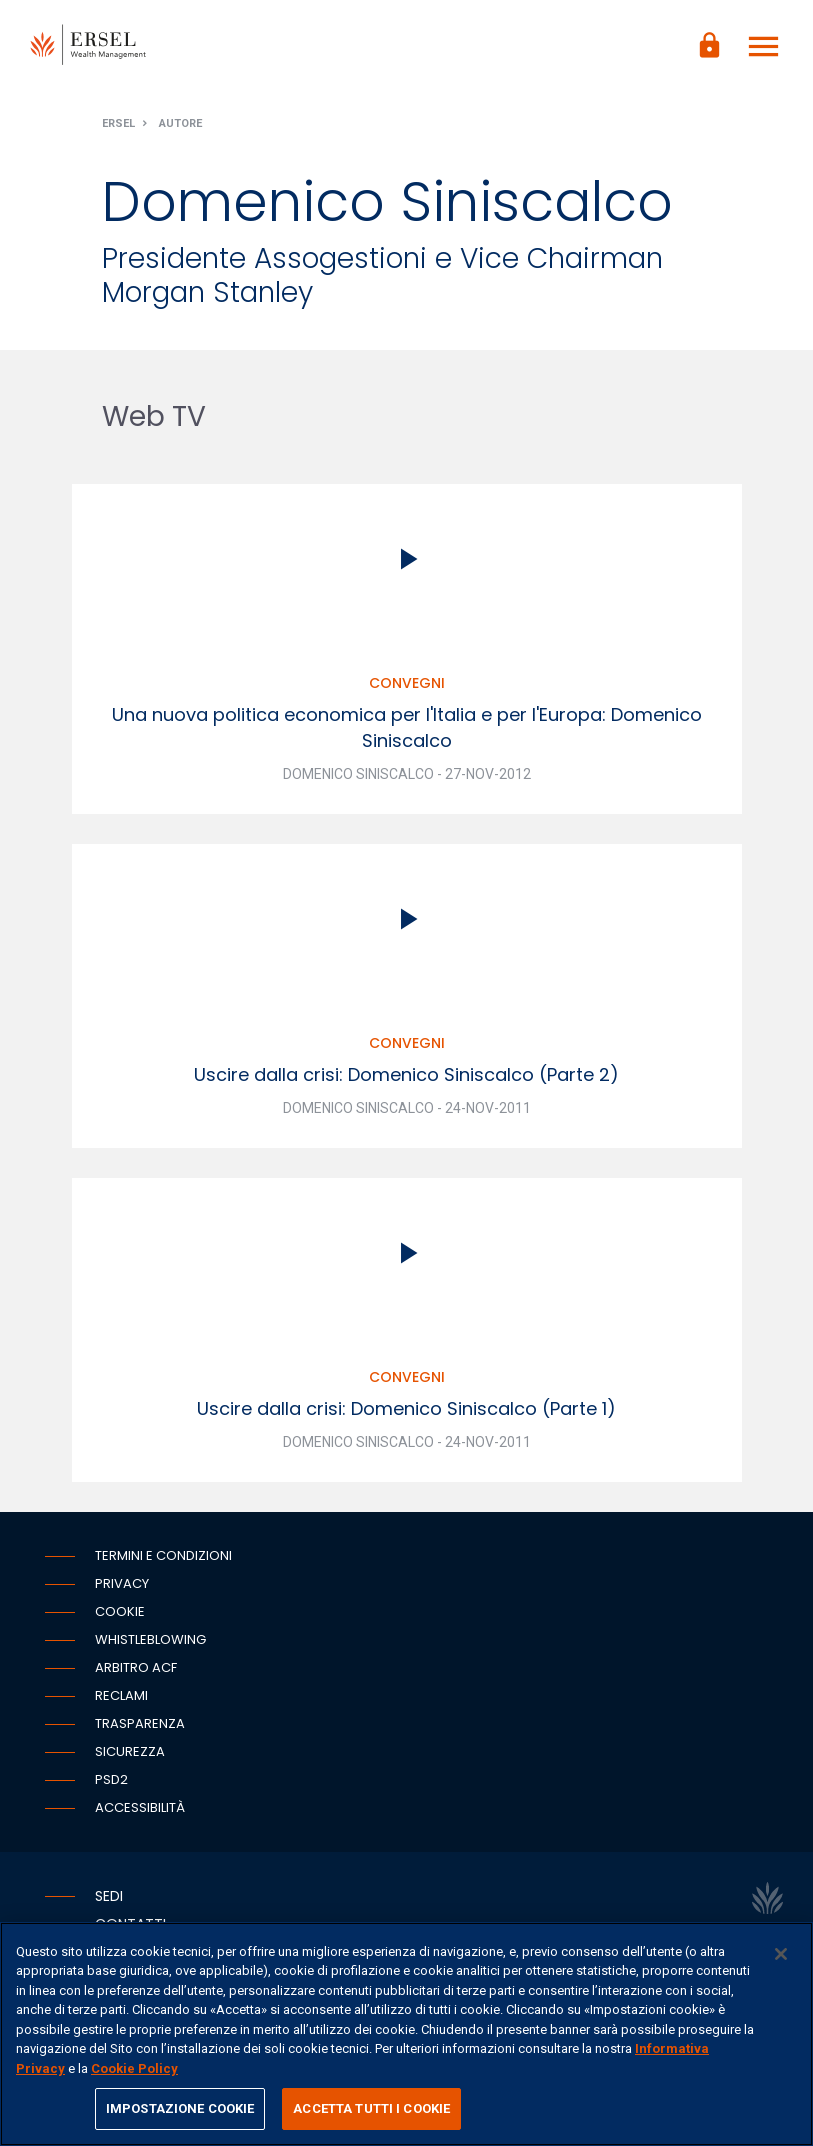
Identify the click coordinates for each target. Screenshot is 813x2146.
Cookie (120, 1611)
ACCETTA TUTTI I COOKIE (371, 2108)
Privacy (122, 1583)
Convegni (407, 683)
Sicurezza (130, 1751)
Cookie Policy (134, 2068)
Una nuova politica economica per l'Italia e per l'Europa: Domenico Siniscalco (407, 727)
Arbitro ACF (136, 1667)
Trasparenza (140, 1723)
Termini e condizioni (163, 1555)
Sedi (109, 1896)
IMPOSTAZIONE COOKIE (180, 2108)
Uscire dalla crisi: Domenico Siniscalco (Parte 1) (406, 1408)
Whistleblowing (150, 1639)
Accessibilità (140, 1807)
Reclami (121, 1695)
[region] (406, 2034)
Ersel (118, 123)
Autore (180, 123)
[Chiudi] (781, 1954)
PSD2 (111, 1779)
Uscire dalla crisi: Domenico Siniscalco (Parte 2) (406, 1074)
